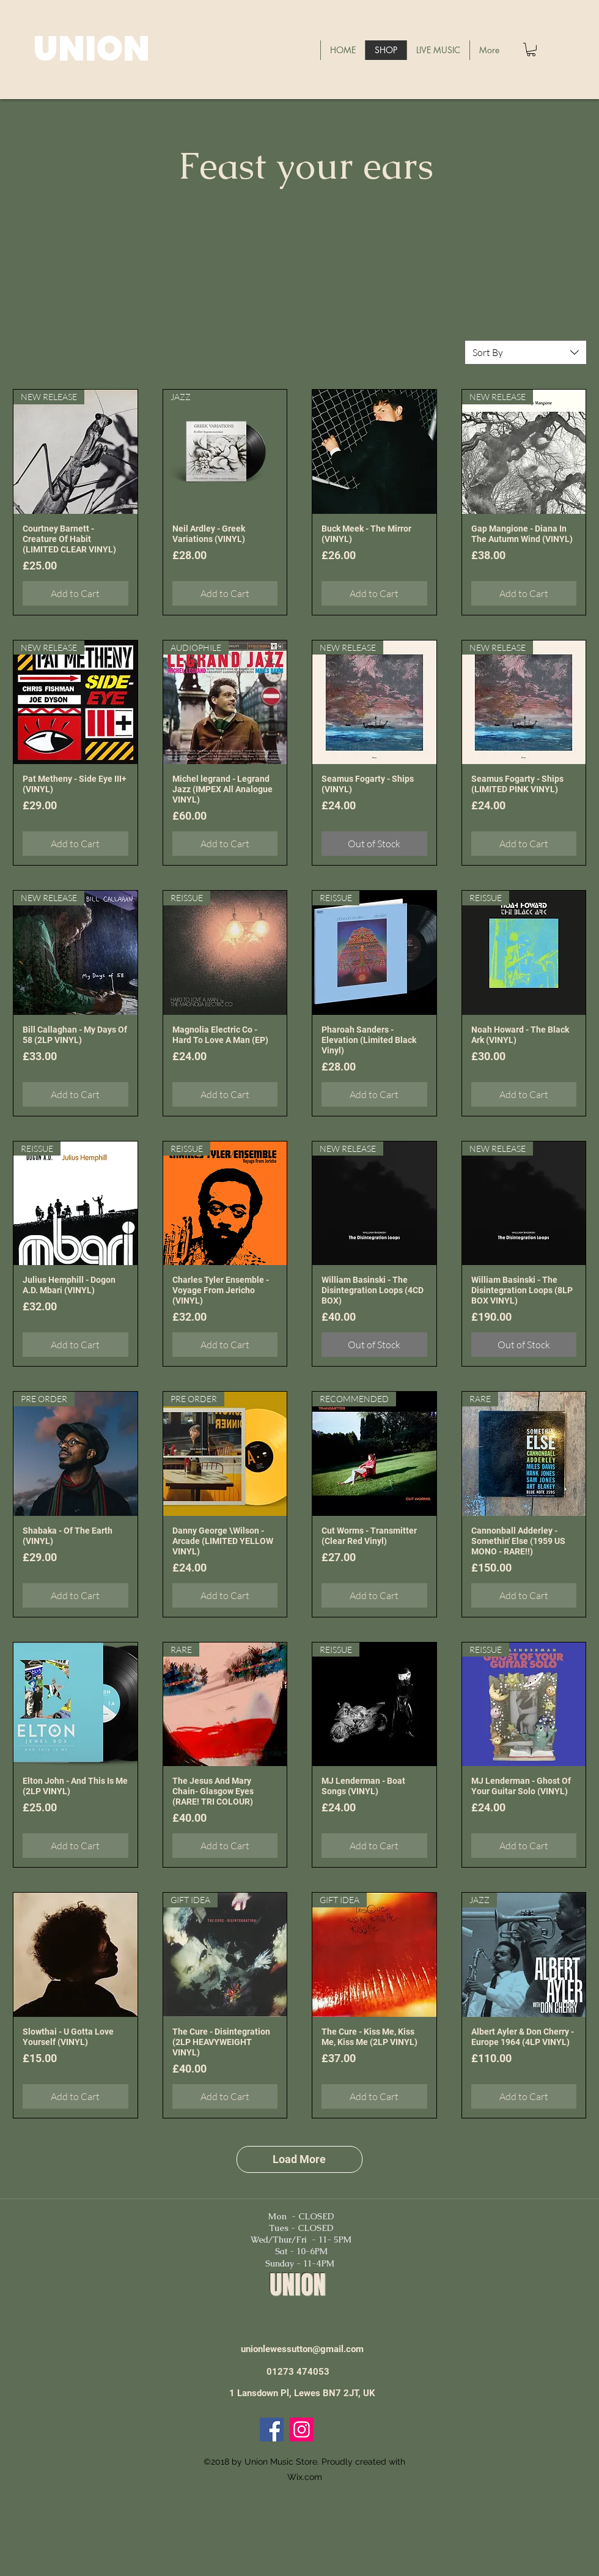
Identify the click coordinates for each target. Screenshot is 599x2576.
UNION (91, 48)
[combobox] (526, 352)
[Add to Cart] (75, 593)
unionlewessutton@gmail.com (302, 2349)
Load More (299, 2159)
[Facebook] (272, 2429)
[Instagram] (302, 2429)
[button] (531, 49)
